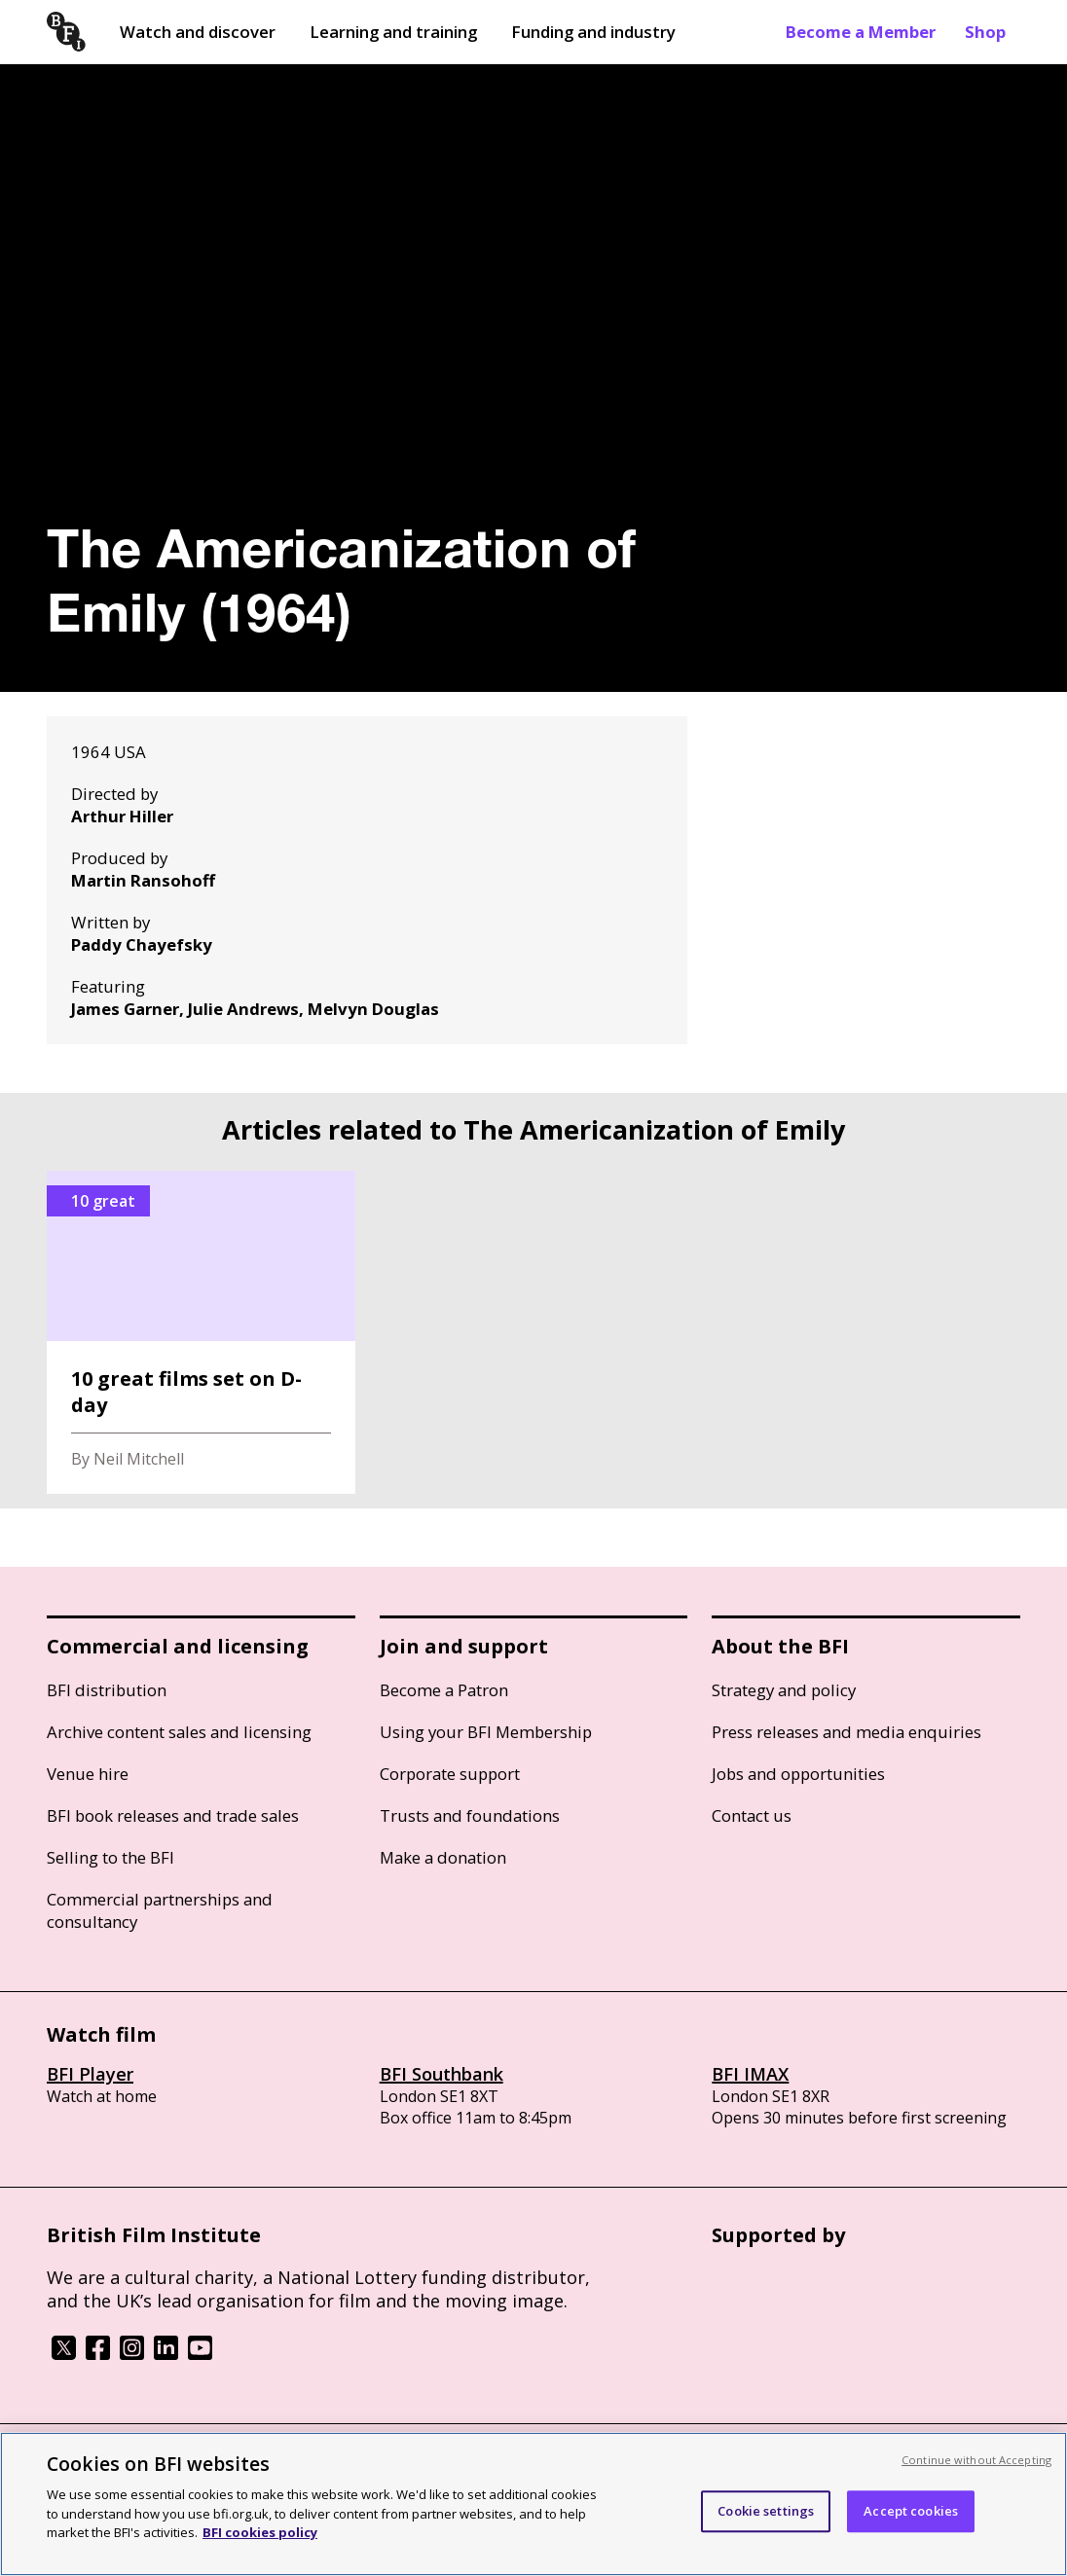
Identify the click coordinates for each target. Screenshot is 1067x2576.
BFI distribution (106, 1690)
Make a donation (443, 1857)
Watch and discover (198, 31)
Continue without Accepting (976, 2459)
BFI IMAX (750, 2074)
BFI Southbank (441, 2074)
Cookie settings (765, 2511)
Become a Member (861, 31)
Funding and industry (593, 31)
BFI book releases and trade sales (173, 1815)
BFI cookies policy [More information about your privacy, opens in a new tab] (259, 2532)
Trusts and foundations (470, 1815)
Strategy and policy (784, 1690)
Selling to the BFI (110, 1857)
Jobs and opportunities (798, 1773)
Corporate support (450, 1773)
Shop (985, 31)
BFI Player (90, 2074)
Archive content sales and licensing (179, 1732)
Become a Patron (444, 1690)
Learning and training (393, 31)
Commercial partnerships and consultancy (160, 1910)
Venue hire (88, 1773)
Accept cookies (911, 2511)
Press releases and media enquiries (846, 1732)
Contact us (751, 1815)
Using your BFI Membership (486, 1732)
